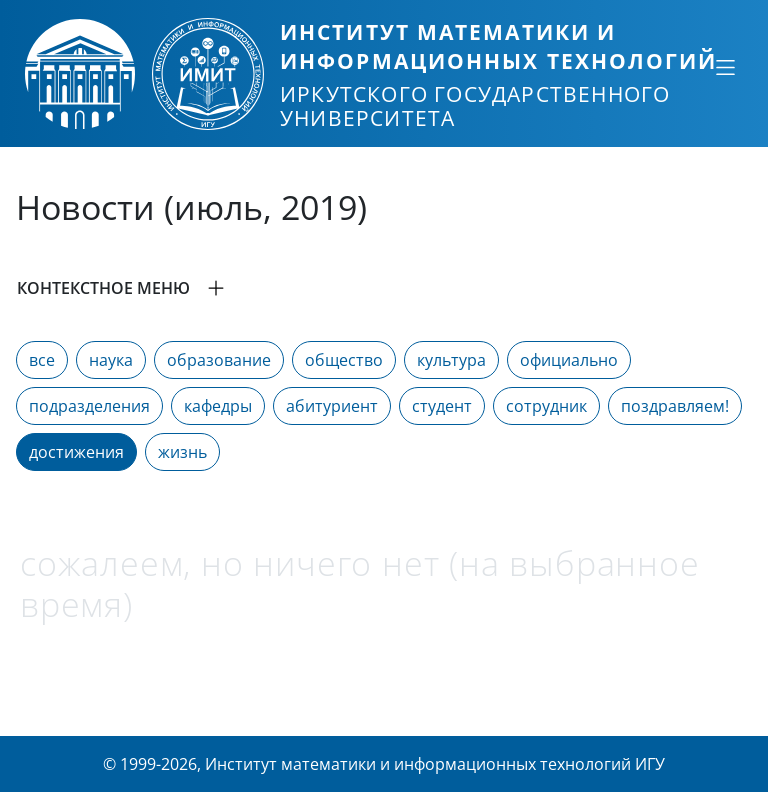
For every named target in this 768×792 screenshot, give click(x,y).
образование (219, 360)
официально (569, 360)
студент (442, 406)
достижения (76, 452)
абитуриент (332, 406)
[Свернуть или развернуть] (725, 67)
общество (344, 360)
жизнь (182, 452)
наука (111, 360)
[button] (384, 288)
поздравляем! (675, 406)
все (42, 360)
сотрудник (546, 406)
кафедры (218, 406)
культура (451, 360)
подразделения (89, 406)
